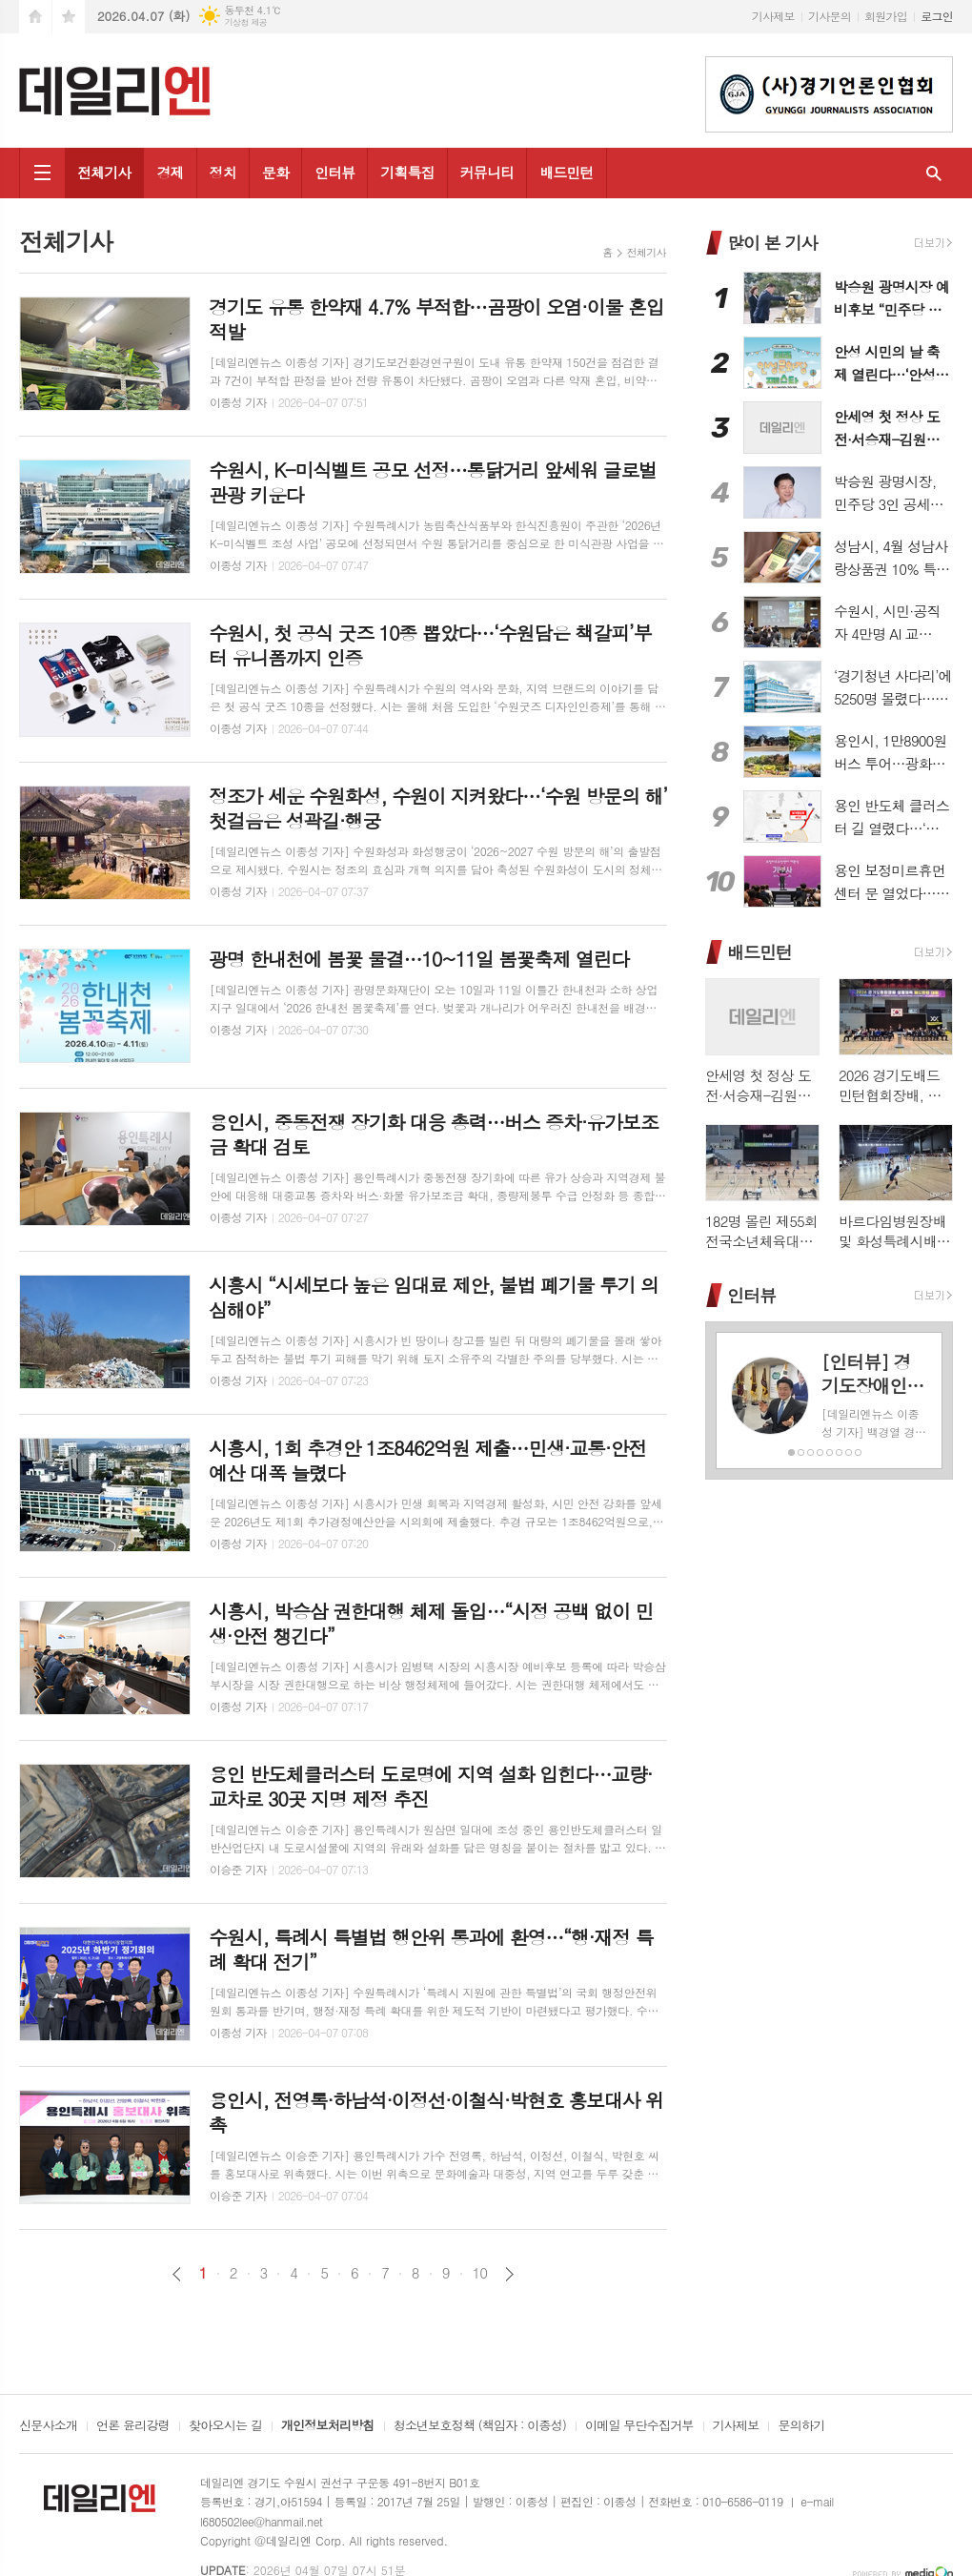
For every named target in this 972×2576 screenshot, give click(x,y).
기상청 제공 (245, 22)
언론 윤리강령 (133, 2426)
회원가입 (885, 16)
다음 (509, 2274)
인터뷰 (334, 172)
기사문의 (829, 16)
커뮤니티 (487, 172)
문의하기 (801, 2426)
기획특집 (407, 172)
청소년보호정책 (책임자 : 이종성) (480, 2426)
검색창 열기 (934, 173)
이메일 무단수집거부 (639, 2426)
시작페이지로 (35, 16)
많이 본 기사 (772, 243)
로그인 (937, 16)
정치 (223, 172)
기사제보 (773, 16)
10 (480, 2272)
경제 (169, 172)
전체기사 (104, 172)
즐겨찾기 (68, 16)
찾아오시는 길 (225, 2426)
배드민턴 (566, 172)
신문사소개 (48, 2426)
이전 (177, 2274)
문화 (275, 172)
